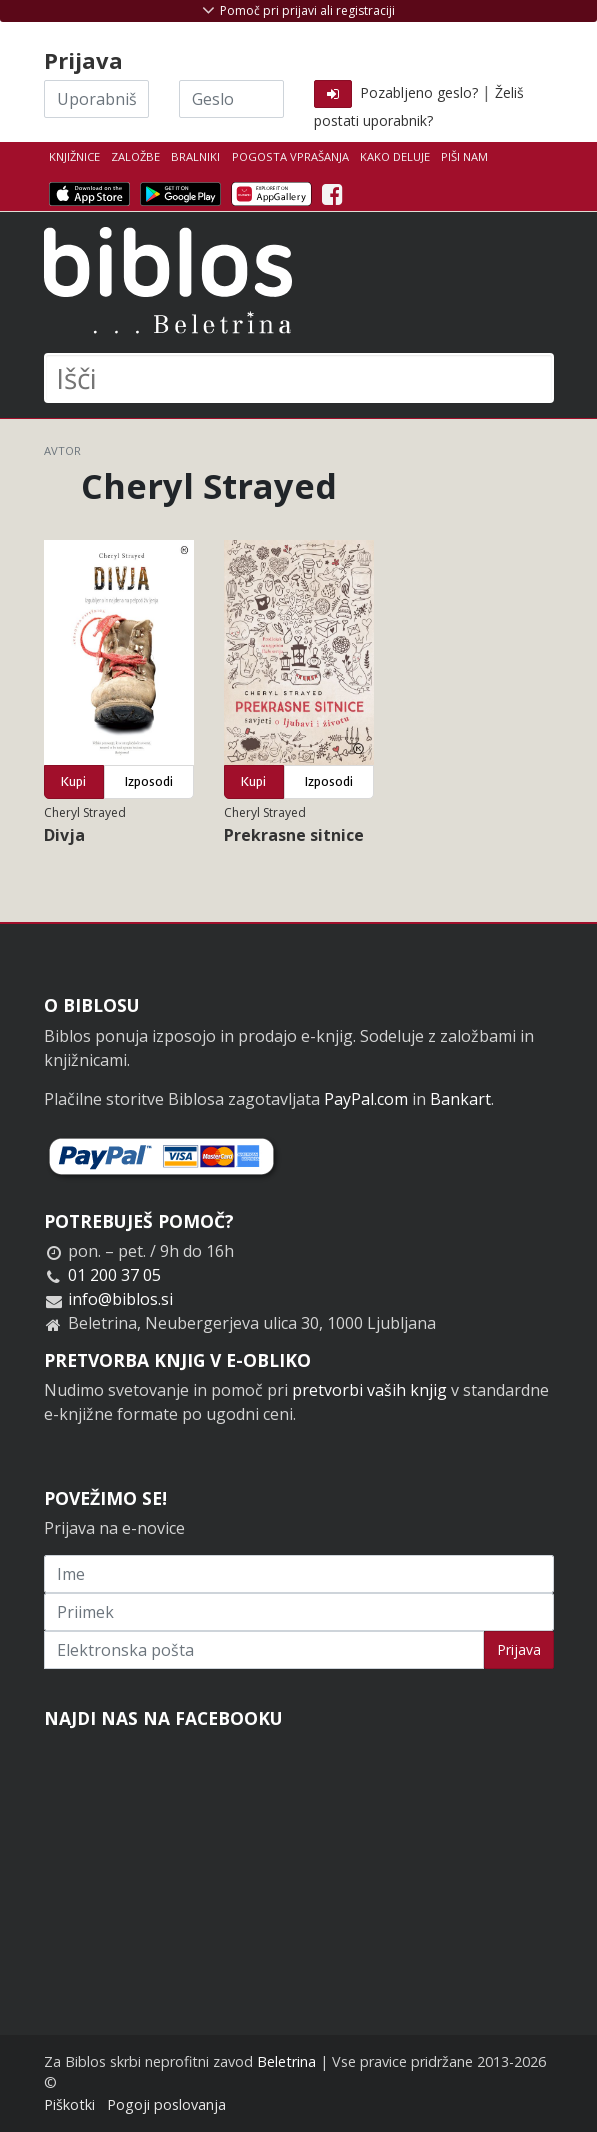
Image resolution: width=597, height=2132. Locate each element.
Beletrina (286, 2061)
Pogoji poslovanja (166, 2104)
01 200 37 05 (114, 1275)
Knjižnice (74, 156)
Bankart (460, 1099)
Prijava (519, 1649)
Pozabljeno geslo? (419, 92)
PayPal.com (366, 1099)
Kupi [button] (73, 781)
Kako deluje (395, 156)
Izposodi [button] (149, 781)
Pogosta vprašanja (290, 156)
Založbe (135, 156)
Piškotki (69, 2104)
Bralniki (195, 156)
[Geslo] (231, 99)
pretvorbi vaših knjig (369, 1390)
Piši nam (464, 156)
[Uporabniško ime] (96, 99)
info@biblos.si (120, 1299)
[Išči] (299, 378)
